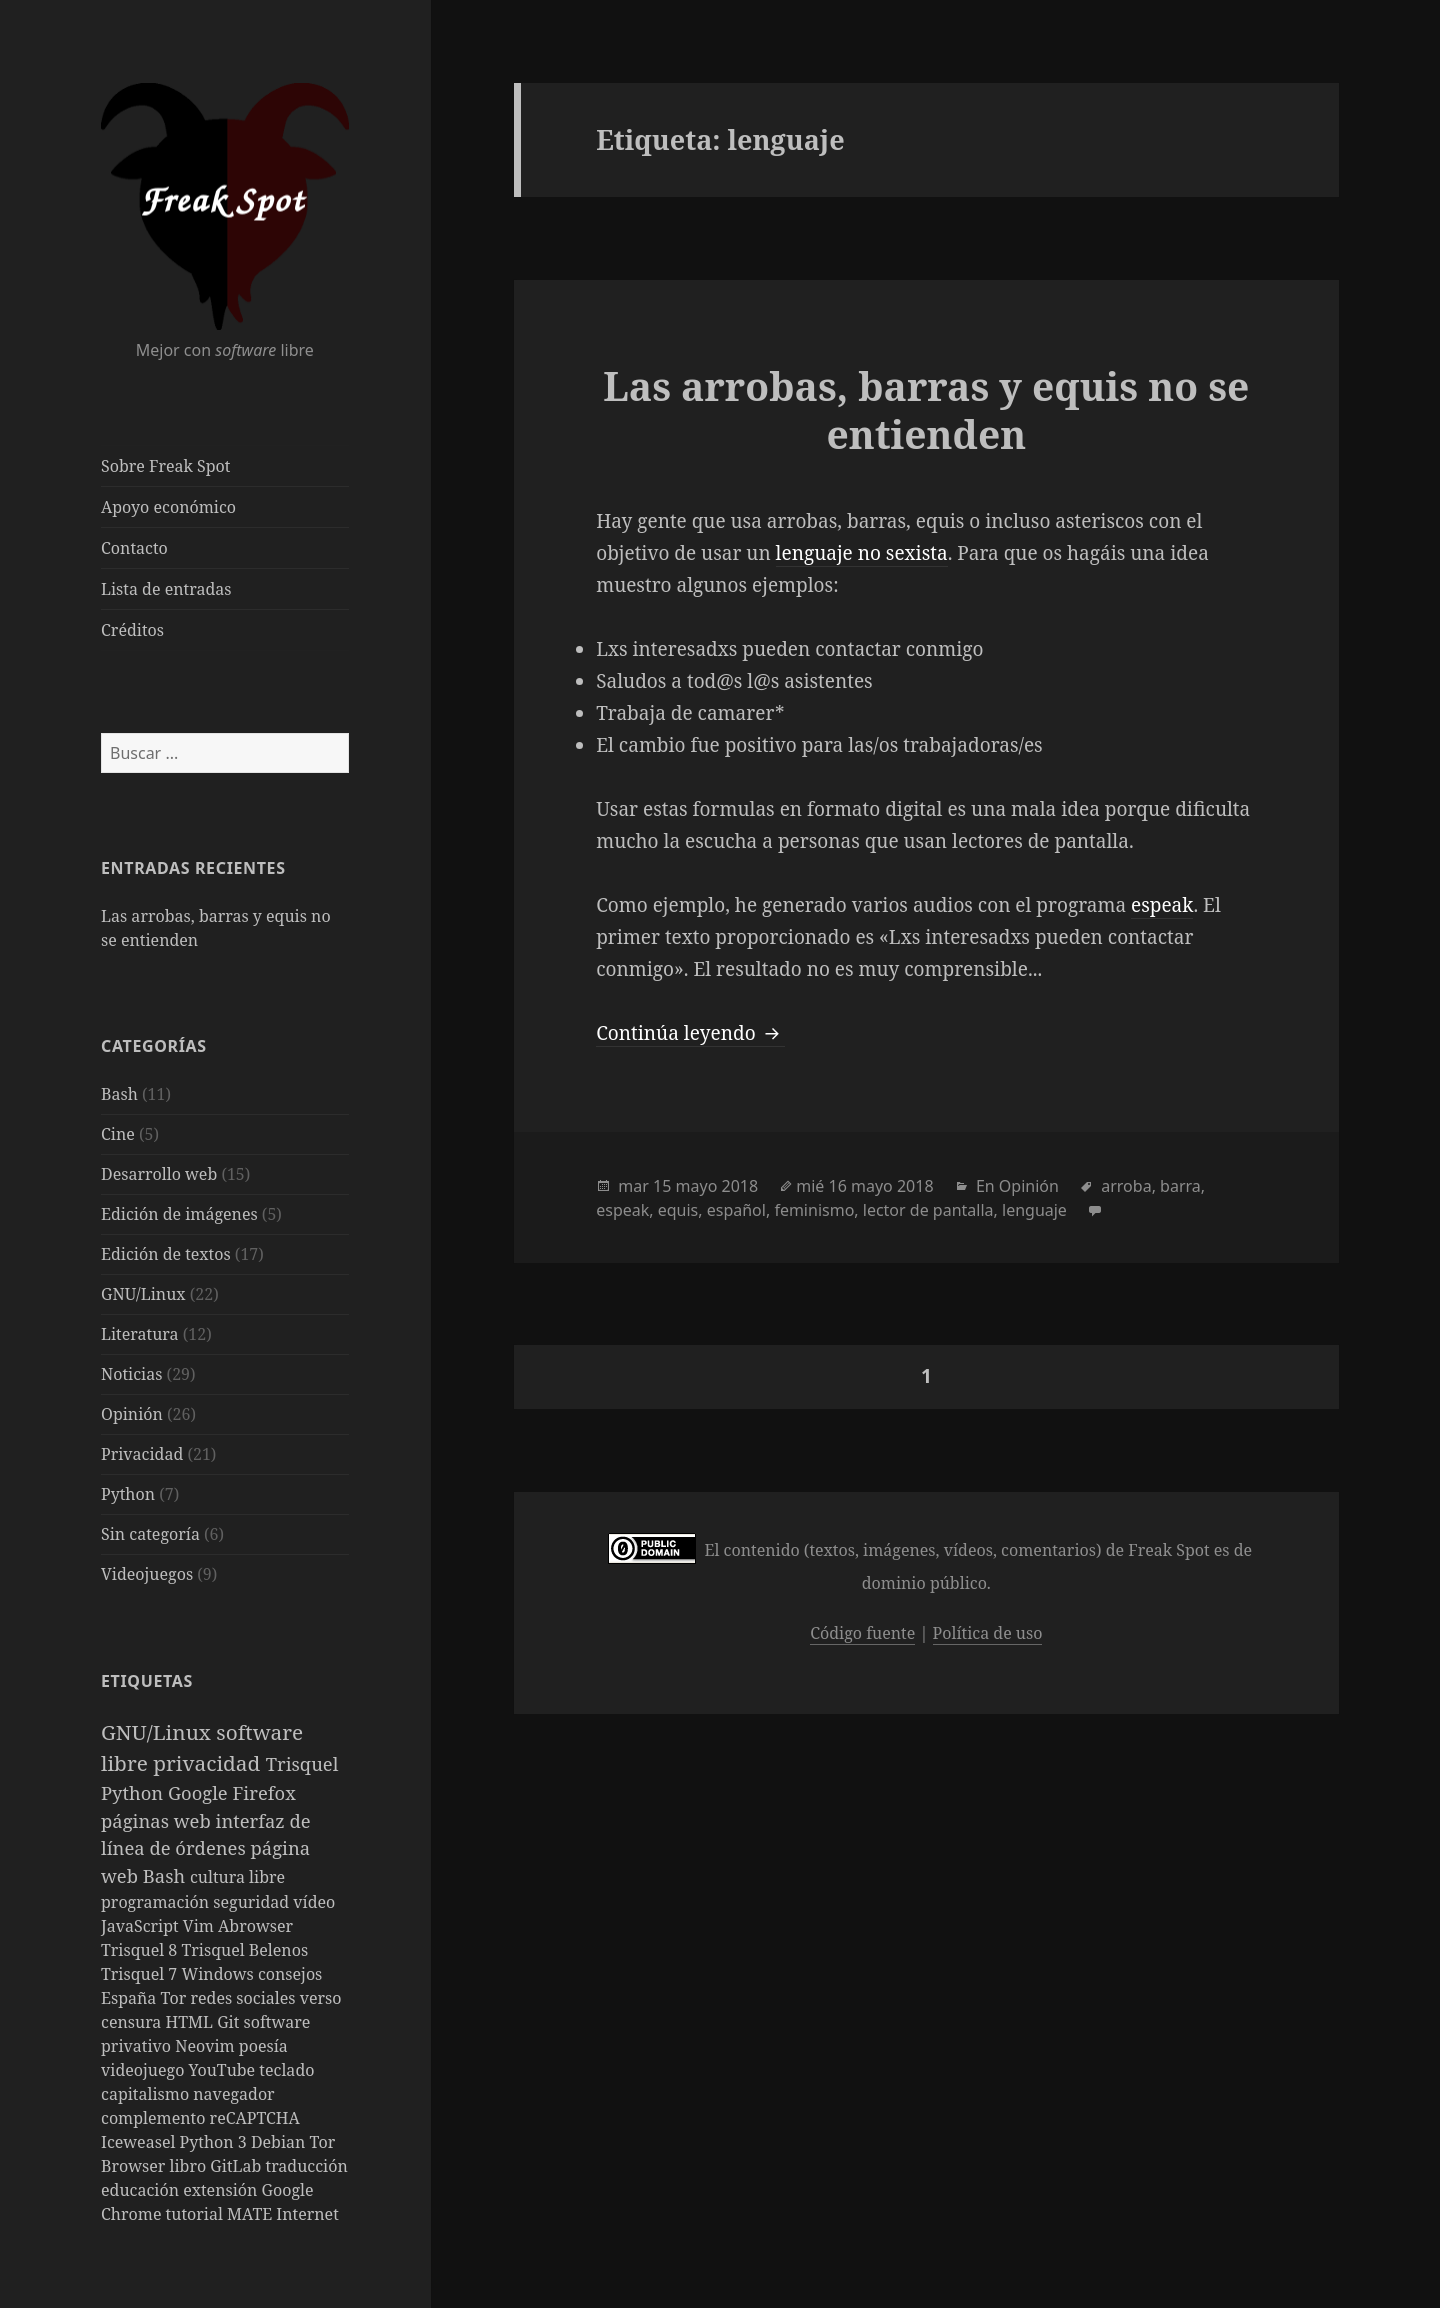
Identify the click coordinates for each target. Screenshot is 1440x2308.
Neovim (207, 2046)
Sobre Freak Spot (165, 466)
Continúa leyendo (690, 1033)
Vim (200, 1926)
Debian (280, 2142)
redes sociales (244, 1998)
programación (157, 1902)
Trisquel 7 (141, 1974)
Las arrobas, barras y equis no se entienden (926, 409)
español (736, 1210)
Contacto (134, 548)
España (131, 1998)
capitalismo (147, 2094)
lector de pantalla (928, 1210)
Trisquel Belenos (244, 1950)
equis (678, 1210)
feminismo (814, 1210)
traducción (307, 2166)
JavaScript (142, 1926)
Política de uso (988, 1633)
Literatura (140, 1334)
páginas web (158, 1820)
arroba (1126, 1186)
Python (128, 1494)
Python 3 (215, 2142)
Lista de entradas (166, 589)
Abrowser (255, 1926)
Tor (176, 1998)
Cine (118, 1134)
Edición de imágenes (179, 1214)
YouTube (224, 2070)
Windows (219, 1974)
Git (230, 2022)
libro (190, 2166)
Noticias (131, 1374)
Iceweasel (140, 2142)
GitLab (237, 2166)
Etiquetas (147, 1681)
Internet (307, 2214)
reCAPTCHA (255, 2118)
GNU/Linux (143, 1294)
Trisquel (302, 1763)
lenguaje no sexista (862, 553)
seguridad (253, 1902)
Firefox (264, 1792)
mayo (697, 1186)
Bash (119, 1094)
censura (133, 2022)
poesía (263, 2046)
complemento (155, 2118)
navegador (233, 2094)
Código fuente (862, 1633)
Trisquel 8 (141, 1950)
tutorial (196, 2214)
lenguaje (1034, 1210)
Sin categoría (150, 1534)
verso (321, 1998)
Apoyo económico (168, 507)
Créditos (132, 630)
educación (142, 2190)
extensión (222, 2190)
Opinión (132, 1414)
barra (1180, 1186)
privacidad (209, 1763)
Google (200, 1792)
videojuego (145, 2070)
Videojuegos (147, 1574)
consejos (290, 1974)
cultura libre (237, 1877)
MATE (251, 2214)
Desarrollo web (159, 1174)
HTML (192, 2022)
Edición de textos (166, 1254)
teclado (286, 2070)
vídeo (314, 1902)
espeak (1162, 905)
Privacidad (142, 1454)
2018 (739, 1186)
